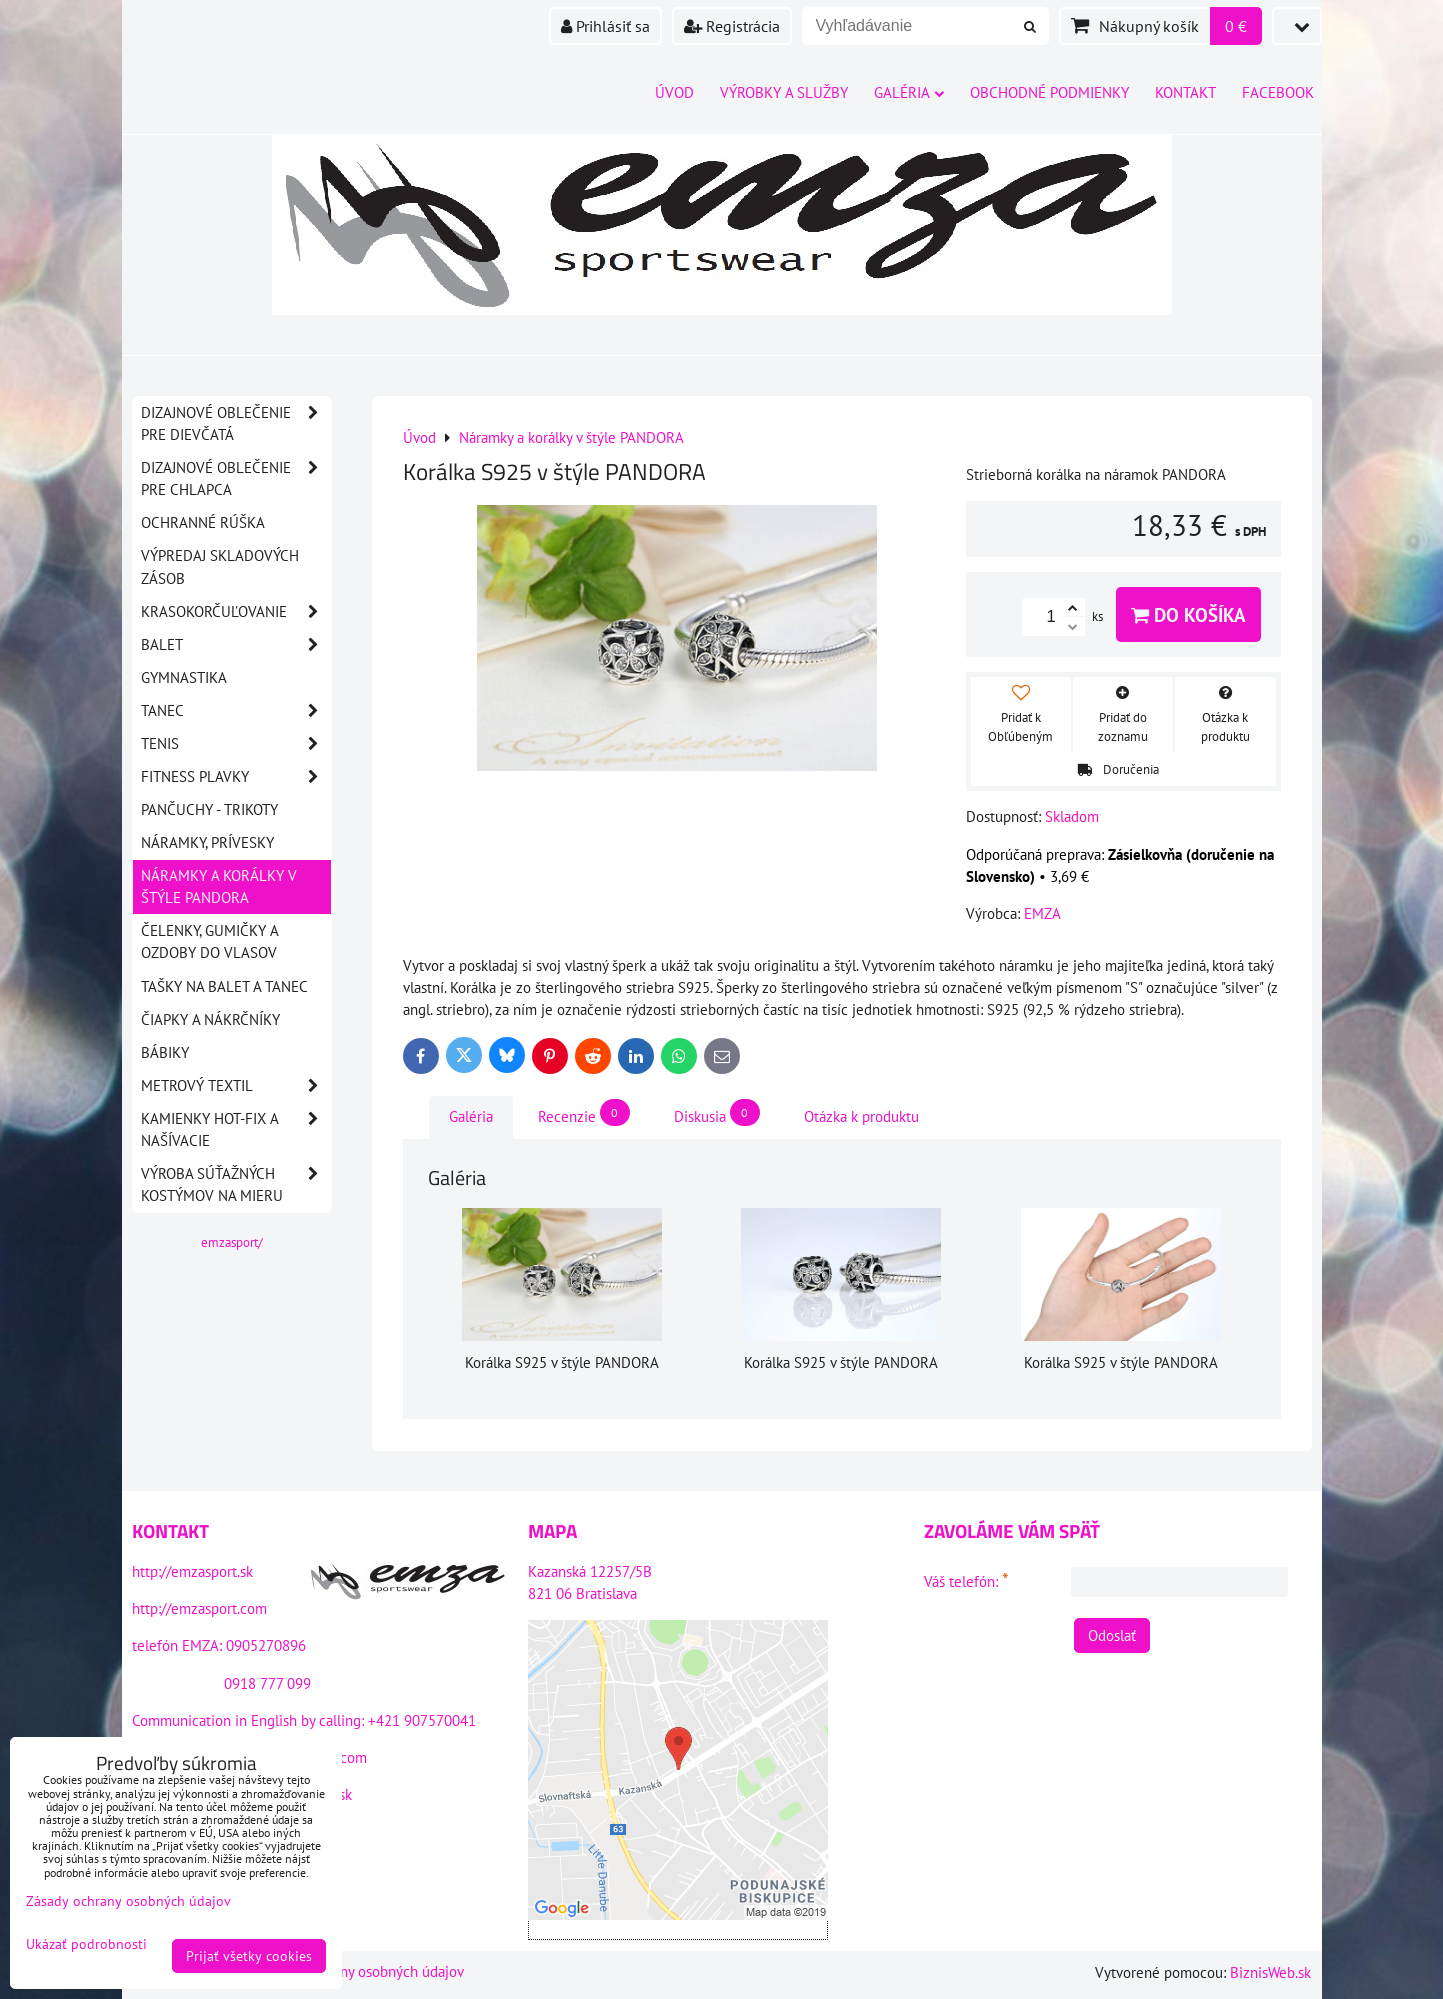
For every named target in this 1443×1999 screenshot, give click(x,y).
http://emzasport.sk (192, 1571)
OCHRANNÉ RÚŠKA (203, 522)
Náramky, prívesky (207, 842)
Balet (236, 645)
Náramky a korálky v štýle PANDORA (219, 886)
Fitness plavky (236, 777)
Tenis (236, 744)
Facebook (1278, 92)
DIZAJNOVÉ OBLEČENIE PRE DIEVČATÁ (236, 424)
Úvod (674, 92)
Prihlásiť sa (605, 26)
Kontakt (1185, 92)
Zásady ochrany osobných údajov (361, 1971)
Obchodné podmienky (1049, 92)
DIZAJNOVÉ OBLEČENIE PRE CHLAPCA (236, 479)
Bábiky (165, 1052)
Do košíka (1188, 614)
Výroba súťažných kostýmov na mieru (236, 1185)
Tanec (236, 711)
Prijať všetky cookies (249, 1956)
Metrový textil (236, 1086)
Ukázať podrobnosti (86, 1944)
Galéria (909, 92)
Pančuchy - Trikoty (209, 809)
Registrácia (732, 26)
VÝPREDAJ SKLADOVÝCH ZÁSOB (220, 566)
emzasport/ (232, 1242)
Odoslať (1112, 1635)
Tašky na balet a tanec (224, 986)
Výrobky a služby (784, 92)
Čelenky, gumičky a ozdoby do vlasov (210, 941)
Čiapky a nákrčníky (210, 1019)
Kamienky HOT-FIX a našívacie (236, 1130)
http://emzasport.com (199, 1608)
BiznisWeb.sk (1270, 1972)
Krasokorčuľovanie (236, 612)
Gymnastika (184, 677)
